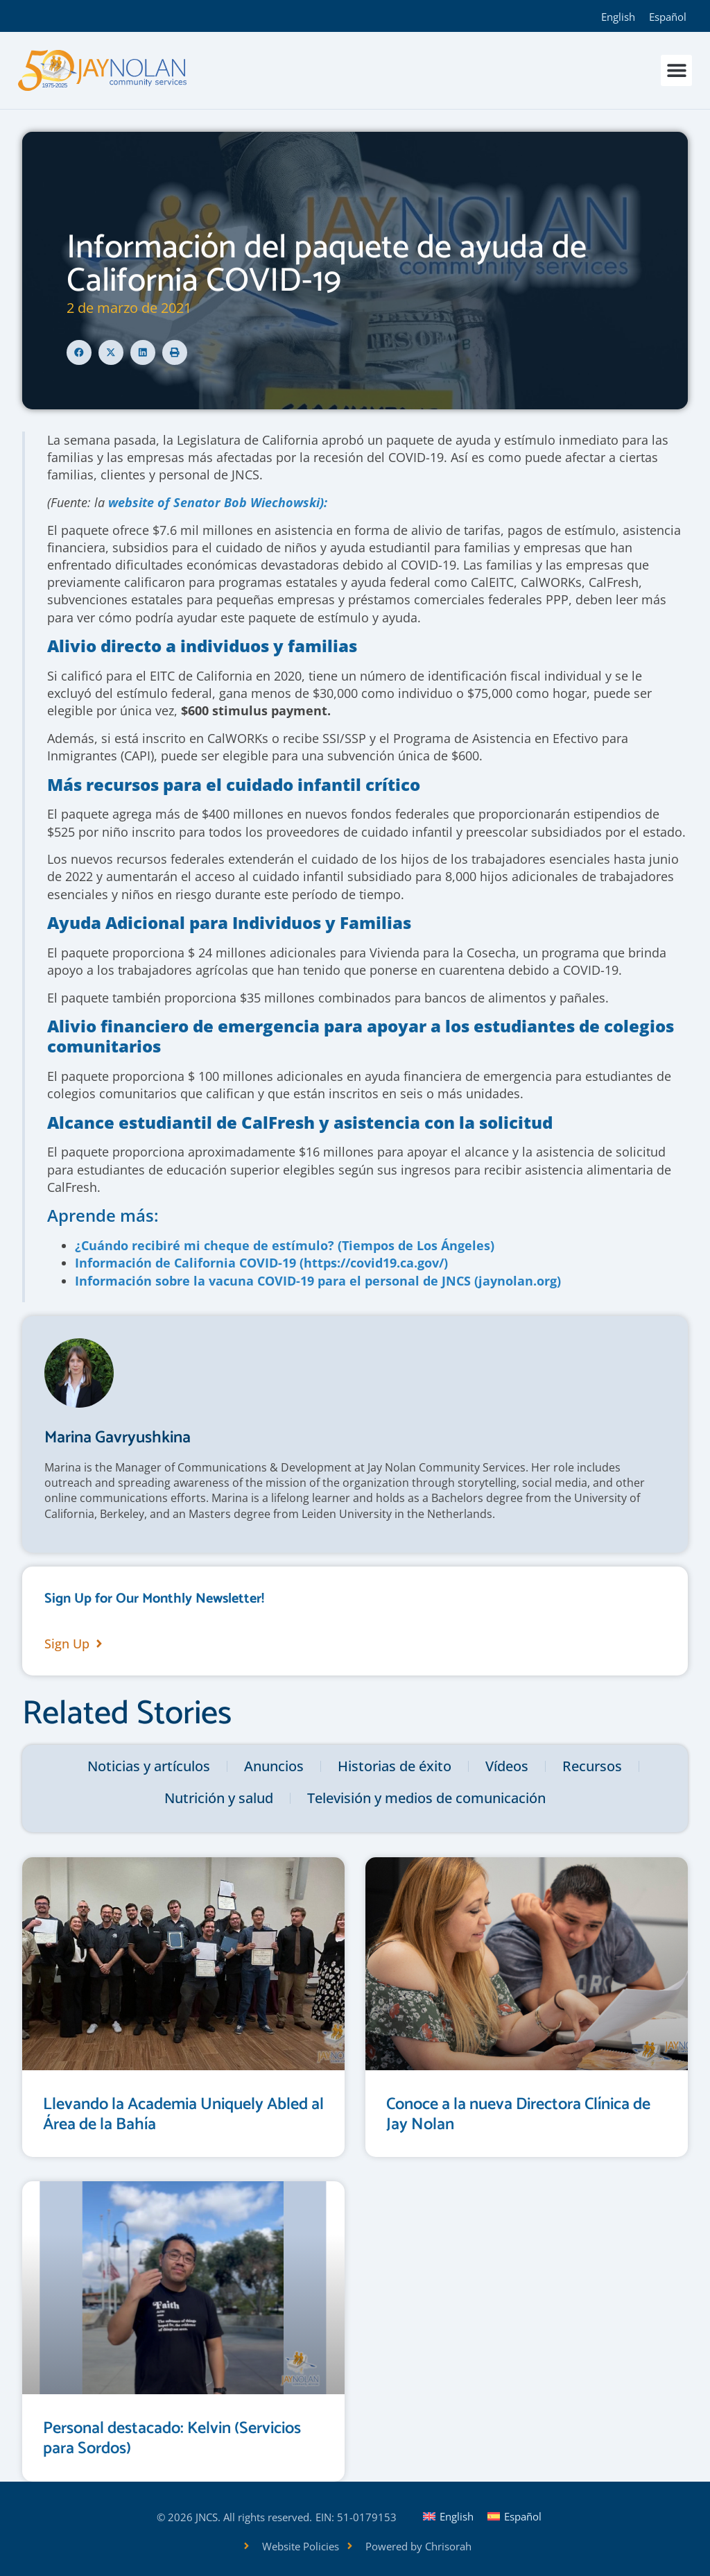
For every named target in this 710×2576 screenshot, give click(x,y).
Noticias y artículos (148, 1766)
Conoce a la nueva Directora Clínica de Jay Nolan (518, 2114)
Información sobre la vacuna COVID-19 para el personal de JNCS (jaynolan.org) (318, 1280)
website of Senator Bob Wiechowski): (217, 502)
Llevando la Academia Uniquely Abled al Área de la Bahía (183, 2114)
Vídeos (506, 1766)
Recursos (592, 1766)
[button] (676, 70)
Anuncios (274, 1766)
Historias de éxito (394, 1766)
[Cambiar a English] (618, 16)
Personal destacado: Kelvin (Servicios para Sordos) (172, 2438)
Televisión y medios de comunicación (426, 1798)
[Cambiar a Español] (667, 16)
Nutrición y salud (218, 1798)
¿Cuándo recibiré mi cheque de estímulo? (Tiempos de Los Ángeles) (284, 1245)
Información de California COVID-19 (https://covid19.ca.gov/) (261, 1262)
